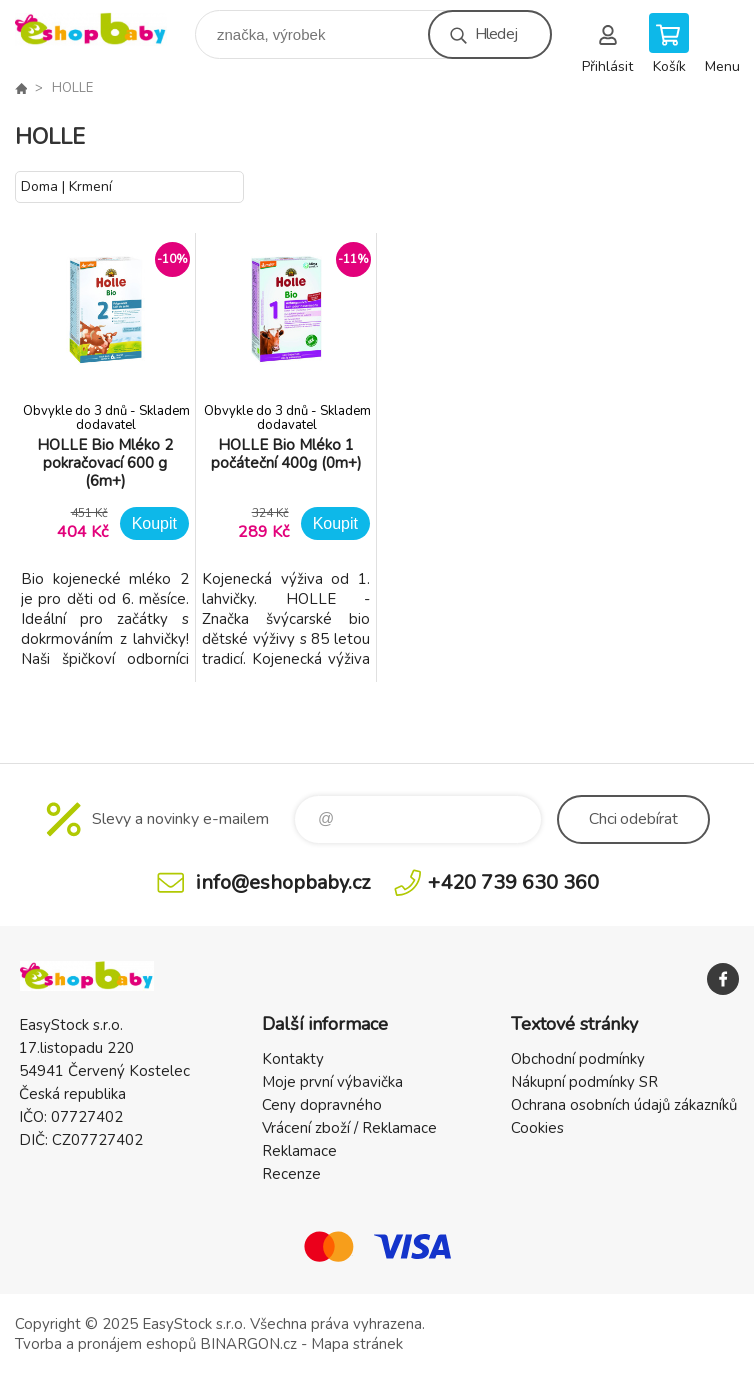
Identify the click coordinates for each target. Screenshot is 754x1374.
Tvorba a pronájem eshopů (105, 1344)
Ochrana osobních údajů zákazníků (624, 1105)
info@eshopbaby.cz (283, 882)
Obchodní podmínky (578, 1059)
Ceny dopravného (322, 1105)
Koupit (154, 523)
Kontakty (293, 1059)
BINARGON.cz (248, 1344)
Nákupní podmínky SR (584, 1082)
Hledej (496, 34)
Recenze (291, 1174)
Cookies (537, 1128)
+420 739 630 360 (513, 882)
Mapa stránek (357, 1344)
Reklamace (299, 1151)
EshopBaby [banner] (103, 29)
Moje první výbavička (332, 1082)
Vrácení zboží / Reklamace (349, 1128)
